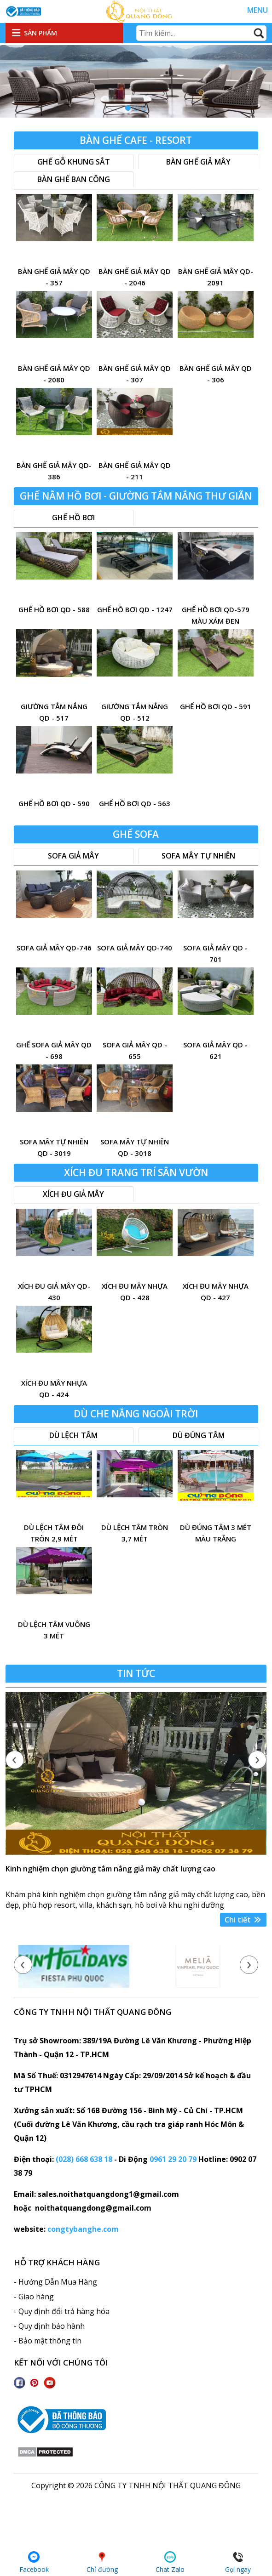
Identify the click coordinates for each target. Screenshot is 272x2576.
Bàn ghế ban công (73, 179)
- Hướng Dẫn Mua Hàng (55, 2282)
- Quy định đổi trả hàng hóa (62, 2311)
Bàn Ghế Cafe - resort (136, 140)
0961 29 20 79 (173, 2159)
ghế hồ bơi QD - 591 (215, 706)
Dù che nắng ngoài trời (136, 1413)
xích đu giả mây (73, 1194)
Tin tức (136, 1673)
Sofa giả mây (73, 856)
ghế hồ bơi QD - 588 (54, 609)
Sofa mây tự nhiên (198, 856)
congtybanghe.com (83, 2229)
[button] (128, 108)
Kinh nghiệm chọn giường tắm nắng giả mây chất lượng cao (110, 1869)
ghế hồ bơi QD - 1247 (135, 609)
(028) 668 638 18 (84, 2159)
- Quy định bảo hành (49, 2326)
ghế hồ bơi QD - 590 (54, 803)
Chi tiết (243, 1920)
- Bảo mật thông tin (47, 2341)
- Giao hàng (34, 2297)
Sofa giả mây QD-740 (134, 947)
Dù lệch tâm (73, 1435)
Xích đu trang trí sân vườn (136, 1172)
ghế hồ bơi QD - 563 (134, 803)
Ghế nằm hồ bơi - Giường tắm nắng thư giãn (136, 495)
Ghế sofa (136, 834)
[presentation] (15, 1760)
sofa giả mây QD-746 (54, 947)
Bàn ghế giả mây (198, 162)
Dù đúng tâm (199, 1435)
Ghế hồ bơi (73, 517)
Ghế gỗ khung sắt (73, 162)
